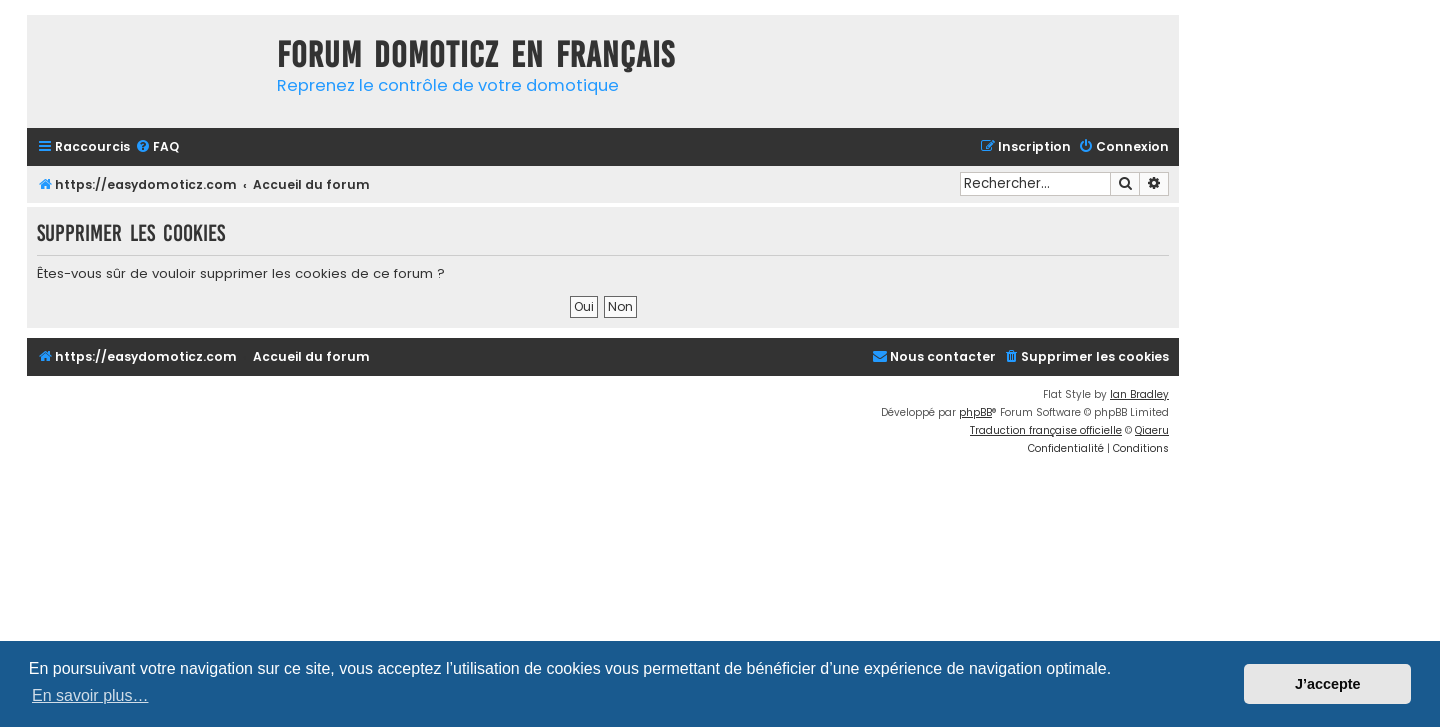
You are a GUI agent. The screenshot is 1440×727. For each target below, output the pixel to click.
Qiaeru (1152, 430)
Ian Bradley (1139, 394)
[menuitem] (157, 147)
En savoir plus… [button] (90, 695)
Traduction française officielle (1046, 430)
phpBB (975, 412)
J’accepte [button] (1328, 684)
